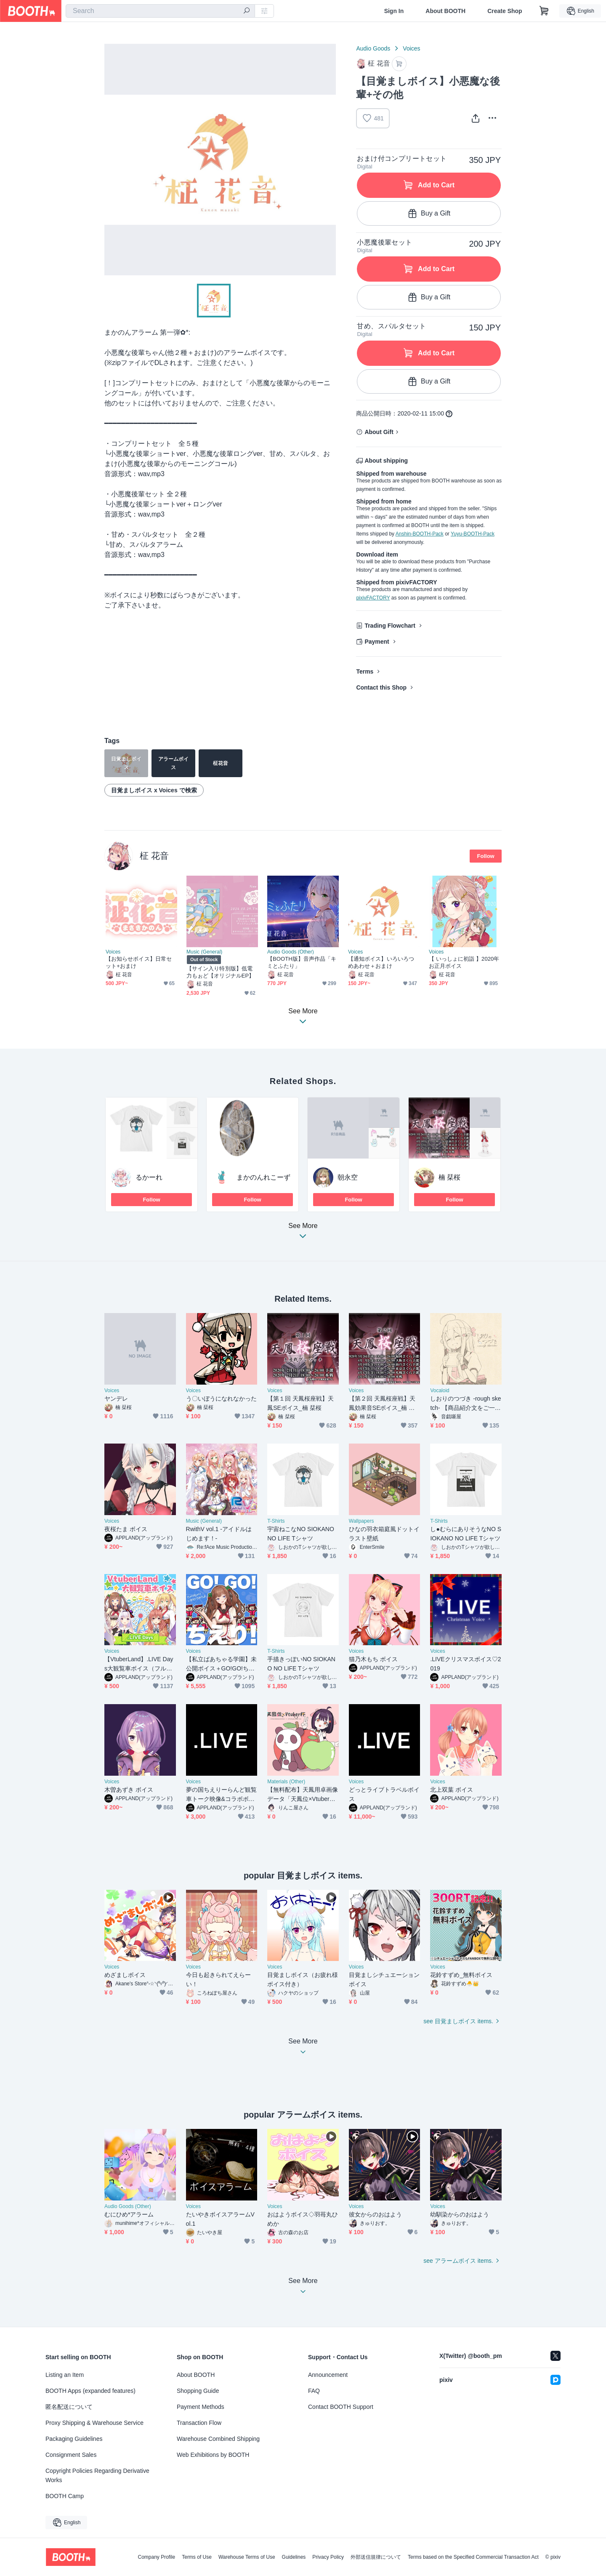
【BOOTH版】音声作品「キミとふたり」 (301, 962)
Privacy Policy (328, 2557)
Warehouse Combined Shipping (218, 2438)
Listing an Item (64, 2374)
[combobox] (160, 11)
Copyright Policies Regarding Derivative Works (97, 2475)
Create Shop (504, 11)
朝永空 (348, 1177)
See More (303, 1233)
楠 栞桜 (449, 1177)
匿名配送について (69, 2406)
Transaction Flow (199, 2422)
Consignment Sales (70, 2454)
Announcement (328, 2374)
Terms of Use (197, 2557)
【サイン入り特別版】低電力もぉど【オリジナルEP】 (220, 972)
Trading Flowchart (389, 625)
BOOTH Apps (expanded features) (90, 2390)
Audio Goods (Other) (290, 951)
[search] (247, 11)
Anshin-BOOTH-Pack (420, 534)
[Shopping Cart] (544, 11)
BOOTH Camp (64, 2496)
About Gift (378, 432)
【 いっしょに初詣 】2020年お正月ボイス (464, 962)
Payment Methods (200, 2406)
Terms (364, 671)
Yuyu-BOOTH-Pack (472, 534)
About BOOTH (445, 11)
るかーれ (149, 1177)
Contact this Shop (381, 687)
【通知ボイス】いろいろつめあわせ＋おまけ (381, 962)
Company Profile (156, 2557)
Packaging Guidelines (73, 2438)
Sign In (394, 11)
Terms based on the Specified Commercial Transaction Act (473, 2557)
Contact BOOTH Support (340, 2406)
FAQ (314, 2390)
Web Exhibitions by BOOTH (213, 2454)
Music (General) (204, 951)
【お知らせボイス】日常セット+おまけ (139, 962)
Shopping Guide (198, 2390)
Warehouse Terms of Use (246, 2557)
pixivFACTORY (373, 598)
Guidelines (294, 2557)
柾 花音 (154, 855)
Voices (411, 48)
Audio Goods (373, 48)
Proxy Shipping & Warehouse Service (94, 2422)
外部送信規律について (376, 2557)
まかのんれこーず (263, 1177)
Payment (376, 641)
